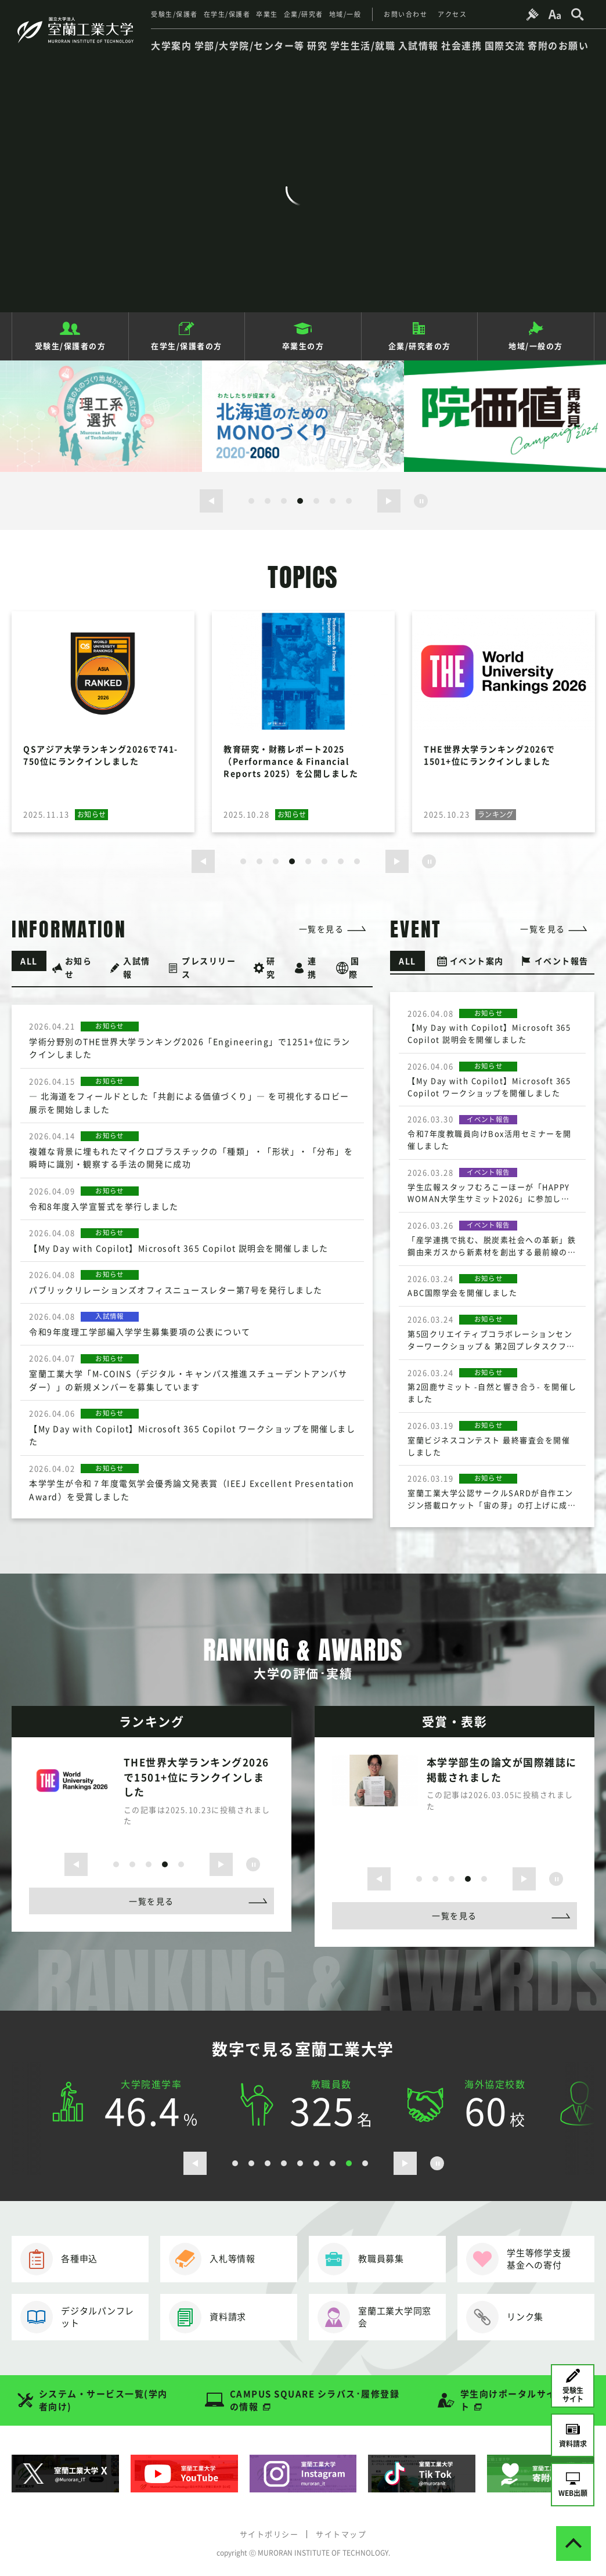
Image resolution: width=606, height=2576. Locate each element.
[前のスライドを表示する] (211, 501)
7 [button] (349, 501)
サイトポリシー (269, 2533)
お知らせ (78, 967)
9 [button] (365, 2163)
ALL (29, 960)
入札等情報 (212, 2259)
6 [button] (333, 501)
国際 (354, 967)
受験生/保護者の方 (70, 345)
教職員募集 (361, 2259)
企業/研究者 (303, 14)
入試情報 (136, 967)
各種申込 (59, 2259)
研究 (271, 967)
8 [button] (357, 861)
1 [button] (251, 501)
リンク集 (504, 2317)
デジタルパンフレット (77, 2317)
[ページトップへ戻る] (573, 2543)
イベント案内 (477, 960)
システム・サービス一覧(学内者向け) (103, 2400)
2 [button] (267, 501)
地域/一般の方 (535, 345)
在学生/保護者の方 (186, 345)
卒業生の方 (303, 345)
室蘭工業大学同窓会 (374, 2317)
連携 (312, 967)
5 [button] (316, 501)
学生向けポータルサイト (508, 2400)
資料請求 (207, 2317)
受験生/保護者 (174, 14)
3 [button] (284, 501)
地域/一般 (345, 14)
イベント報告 (562, 960)
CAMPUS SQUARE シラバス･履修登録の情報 (315, 2400)
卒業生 (267, 14)
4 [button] (300, 501)
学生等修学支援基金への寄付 (518, 2259)
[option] (101, 416)
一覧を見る (321, 929)
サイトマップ (341, 2533)
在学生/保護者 (227, 14)
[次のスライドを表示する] (389, 501)
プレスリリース (209, 967)
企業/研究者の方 (419, 345)
